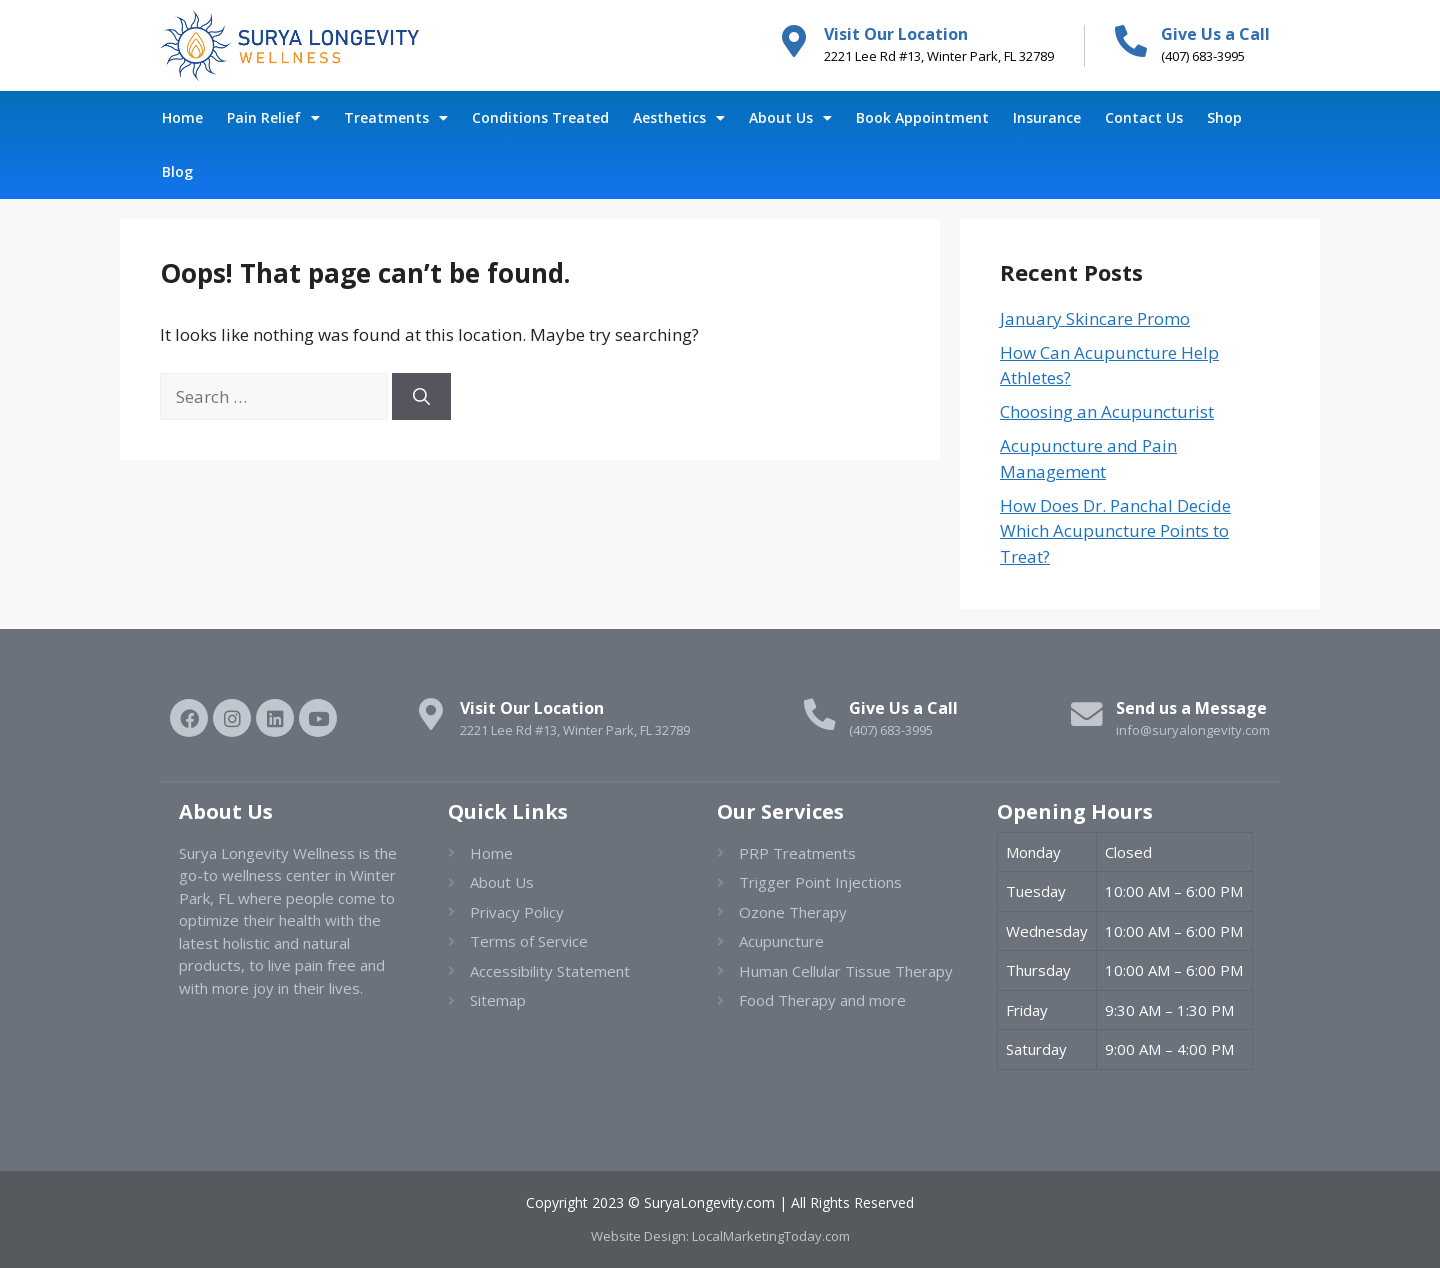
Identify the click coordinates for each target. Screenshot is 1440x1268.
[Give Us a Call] (1131, 41)
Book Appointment (922, 117)
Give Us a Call (1215, 34)
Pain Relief (273, 118)
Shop (1224, 117)
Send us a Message (1191, 708)
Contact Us (1144, 117)
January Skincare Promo (1095, 318)
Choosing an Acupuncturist (1107, 411)
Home (182, 117)
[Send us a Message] (1086, 715)
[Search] (421, 397)
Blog (177, 171)
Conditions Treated (540, 117)
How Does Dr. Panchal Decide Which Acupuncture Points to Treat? (1115, 531)
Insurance (1047, 117)
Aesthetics (679, 118)
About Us (790, 118)
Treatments (396, 118)
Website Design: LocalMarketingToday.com (720, 1236)
